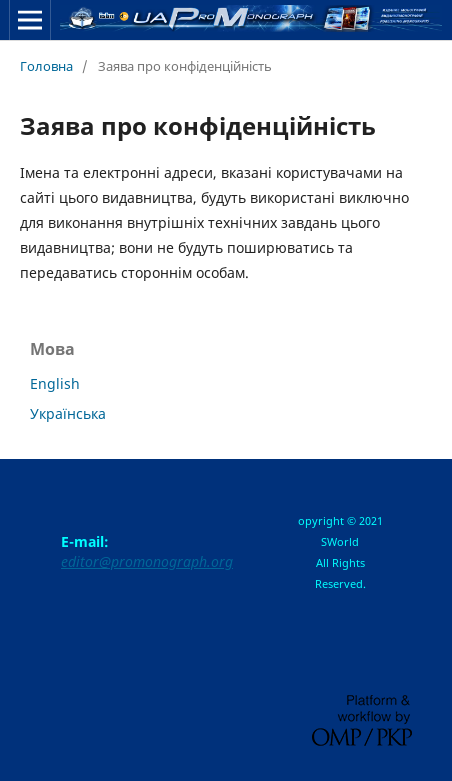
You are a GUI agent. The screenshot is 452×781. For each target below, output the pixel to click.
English (55, 383)
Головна (46, 66)
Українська (68, 413)
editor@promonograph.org (147, 561)
